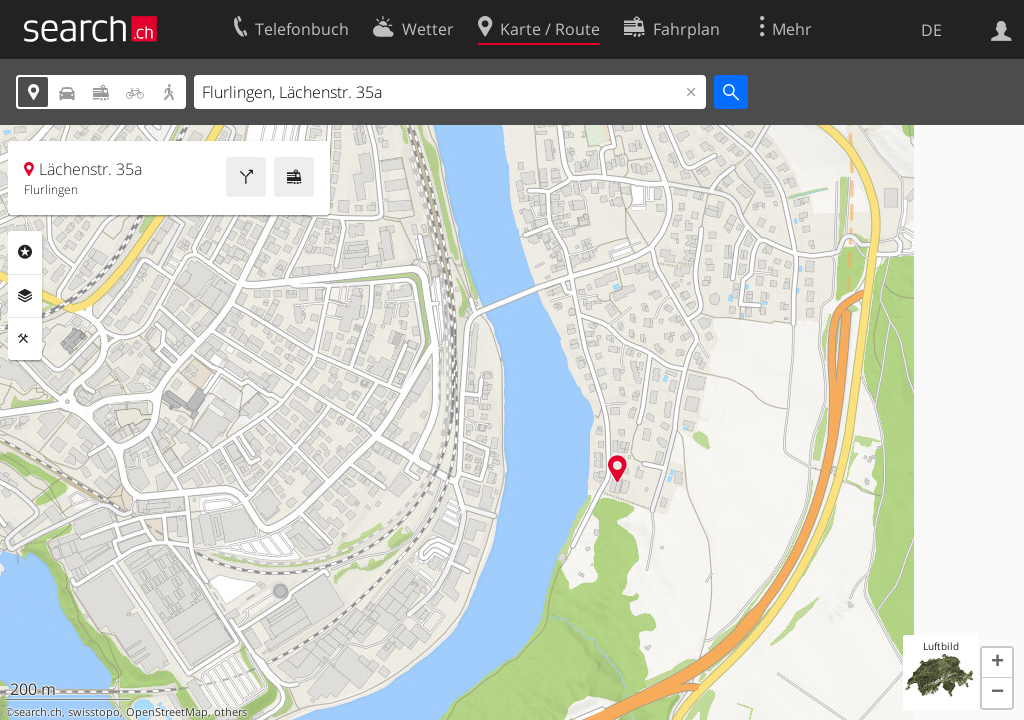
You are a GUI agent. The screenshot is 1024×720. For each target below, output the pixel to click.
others (230, 712)
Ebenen (25, 296)
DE (931, 30)
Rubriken (25, 252)
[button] (997, 663)
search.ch (38, 712)
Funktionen (25, 339)
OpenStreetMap (167, 712)
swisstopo (94, 712)
